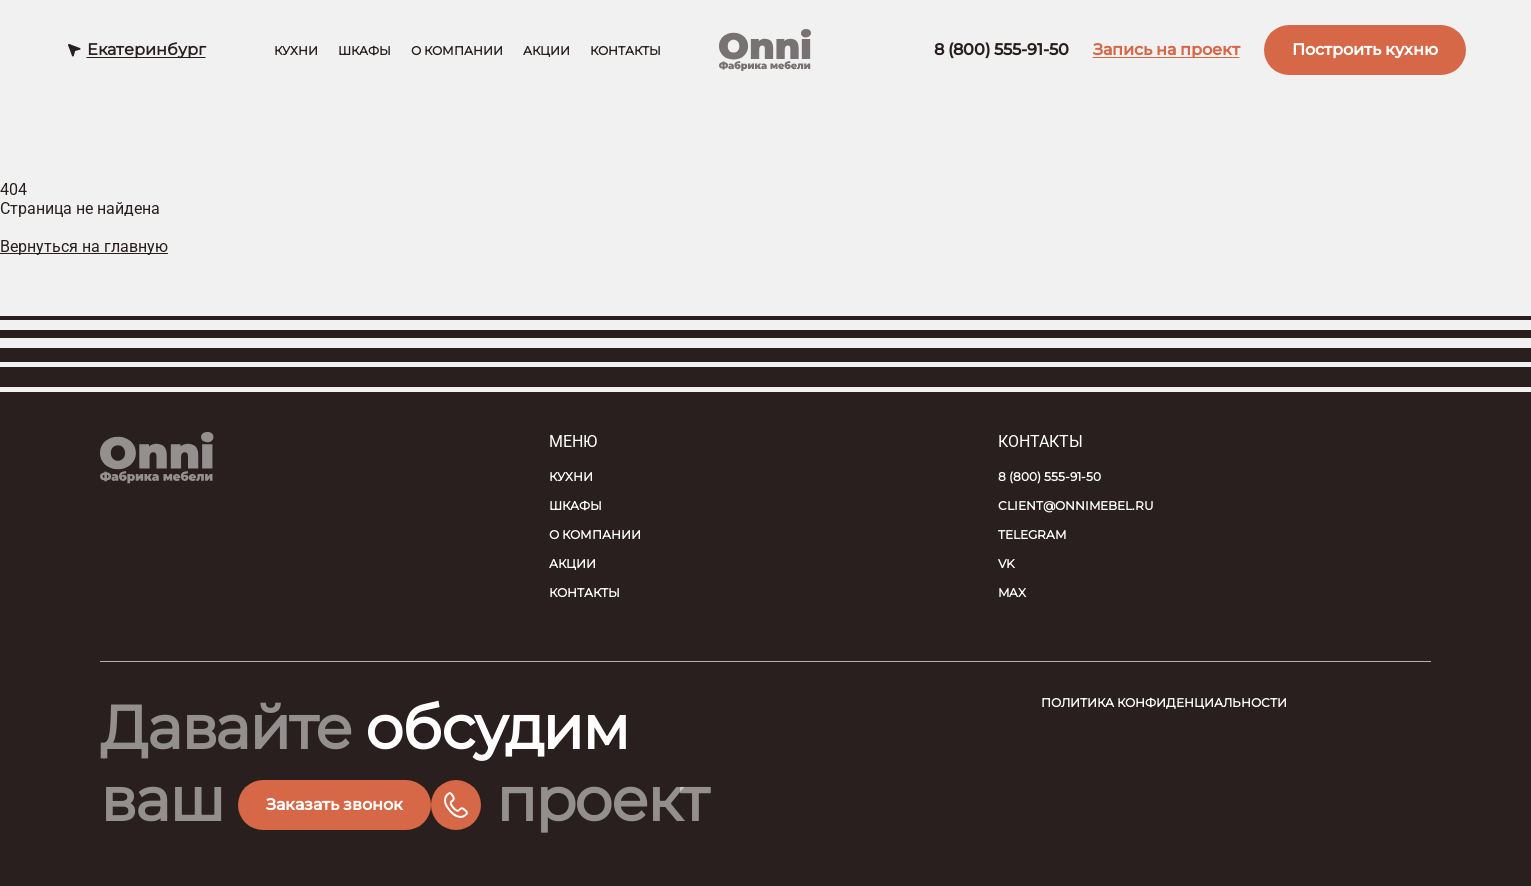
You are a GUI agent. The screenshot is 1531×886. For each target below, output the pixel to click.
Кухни (296, 51)
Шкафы (364, 51)
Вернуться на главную (84, 246)
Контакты (625, 51)
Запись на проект (1166, 50)
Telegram (1032, 534)
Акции (546, 51)
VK (1006, 563)
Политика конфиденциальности (1164, 702)
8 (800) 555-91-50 (1001, 50)
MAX (1012, 592)
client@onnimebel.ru (1076, 505)
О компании (457, 51)
